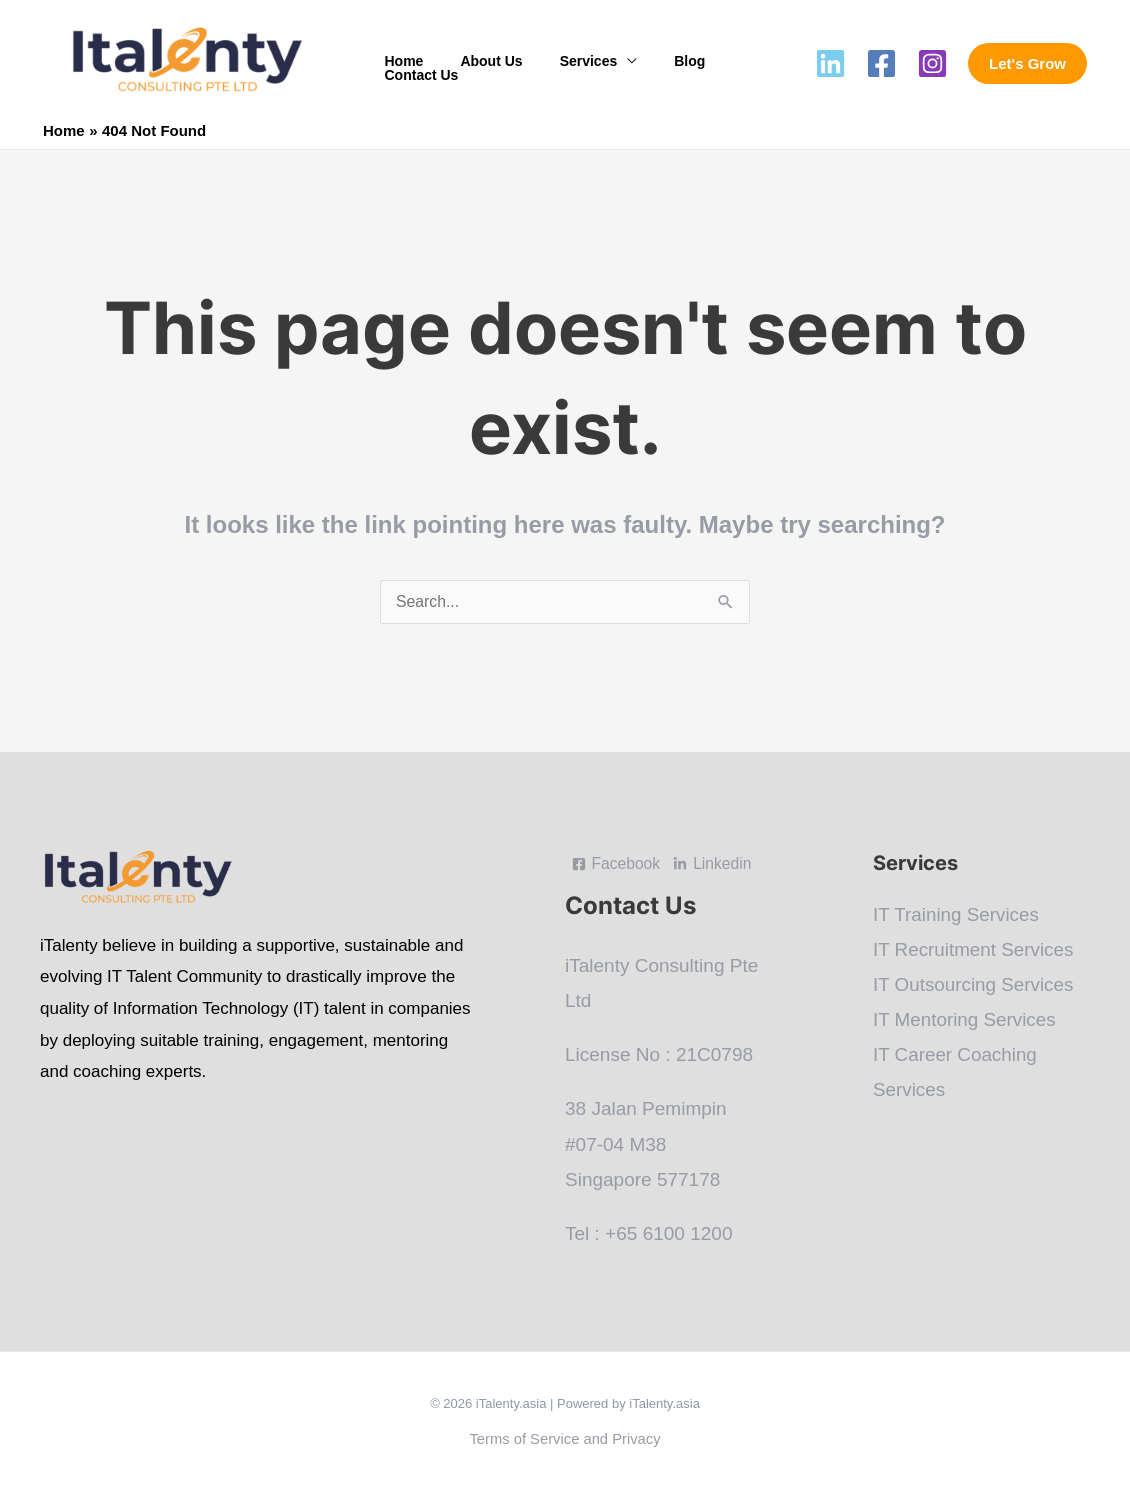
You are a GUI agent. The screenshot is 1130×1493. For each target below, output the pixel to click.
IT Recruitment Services (974, 950)
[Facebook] (881, 63)
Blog (658, 64)
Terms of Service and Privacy (565, 1439)
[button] (1027, 63)
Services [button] (566, 64)
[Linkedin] (830, 63)
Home (399, 64)
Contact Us (739, 64)
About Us (478, 64)
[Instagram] (932, 63)
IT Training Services (957, 915)
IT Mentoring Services (965, 1021)
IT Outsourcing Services (974, 985)
